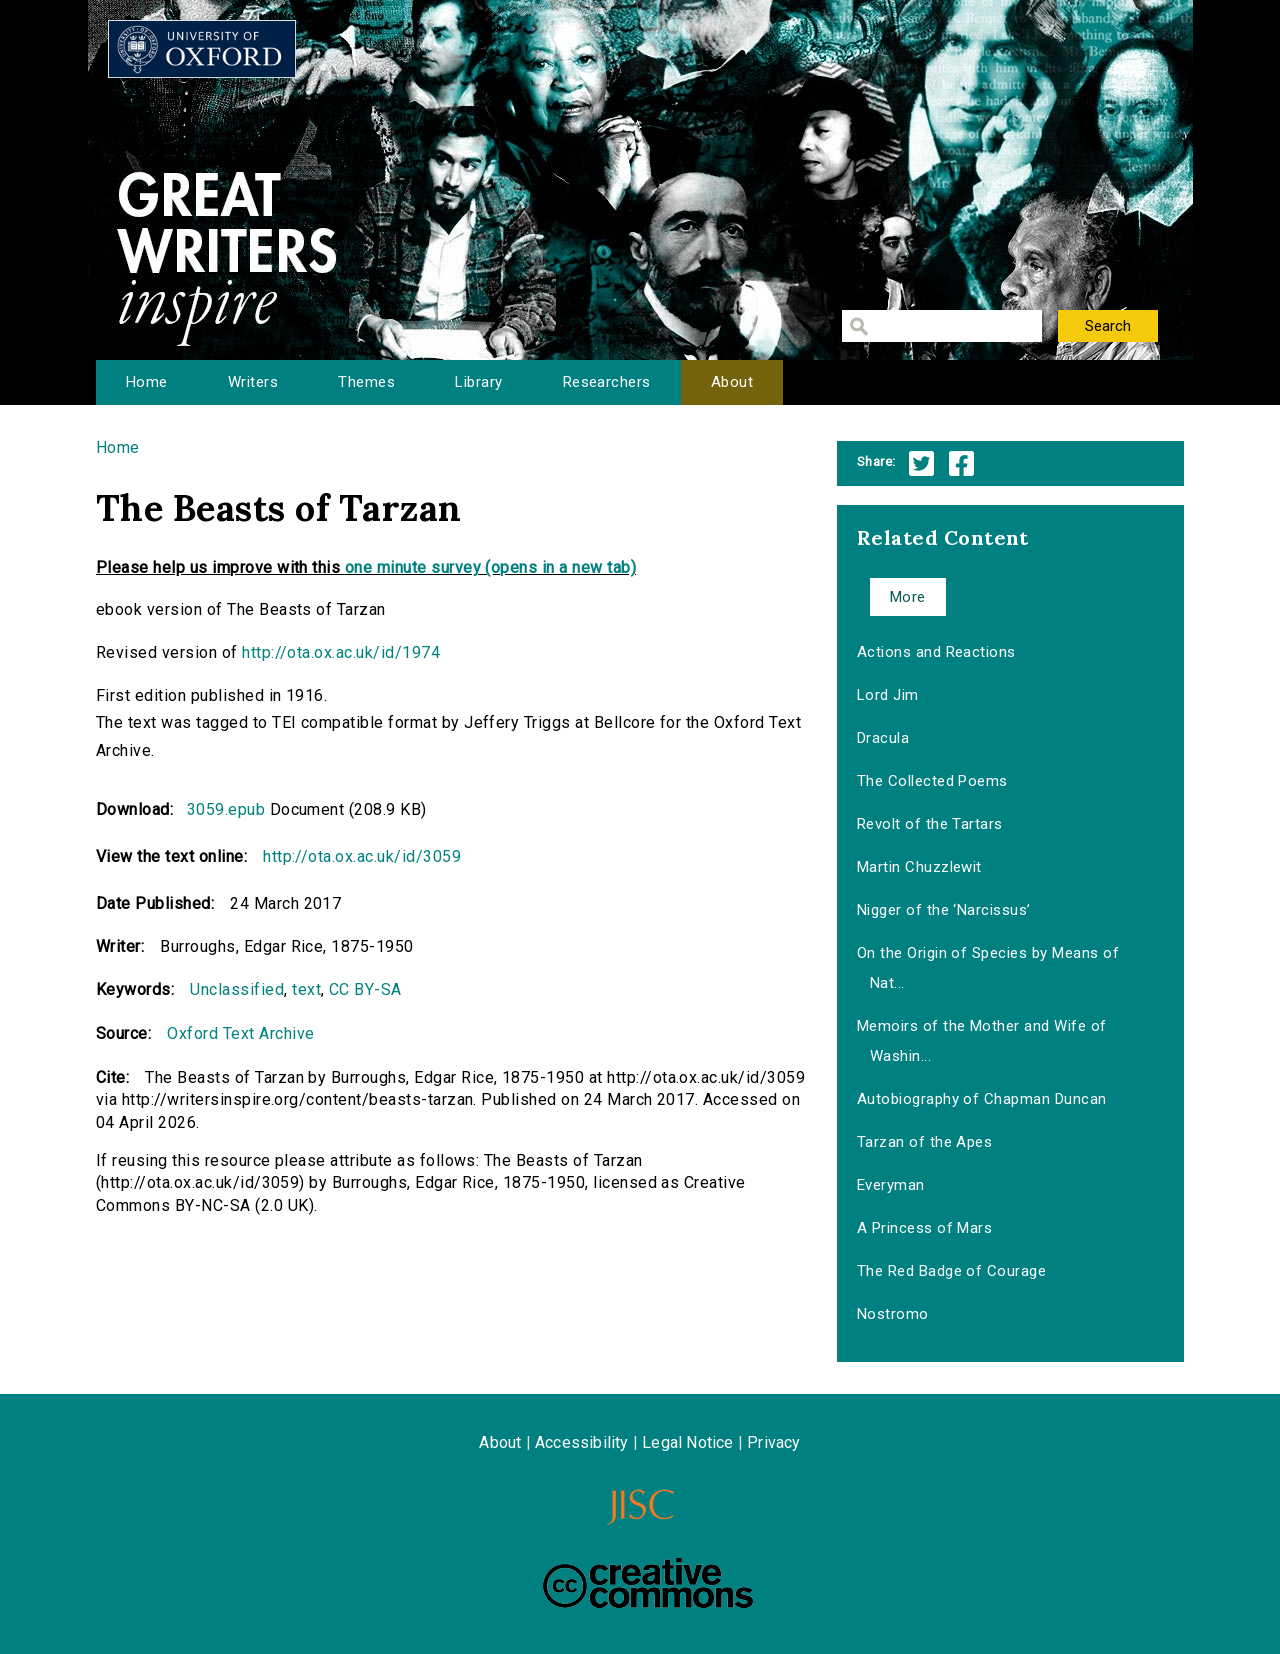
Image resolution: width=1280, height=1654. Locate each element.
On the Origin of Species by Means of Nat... (988, 968)
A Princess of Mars (925, 1228)
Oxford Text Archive (240, 1033)
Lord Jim (888, 695)
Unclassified (237, 989)
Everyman (891, 1185)
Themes (366, 382)
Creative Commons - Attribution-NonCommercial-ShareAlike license (648, 1583)
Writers (253, 382)
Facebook (961, 463)
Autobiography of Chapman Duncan (982, 1099)
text (306, 989)
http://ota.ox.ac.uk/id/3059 (362, 856)
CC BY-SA (365, 989)
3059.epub (226, 809)
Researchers (607, 382)
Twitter (921, 463)
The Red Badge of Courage (952, 1271)
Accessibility (582, 1442)
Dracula (883, 738)
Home (147, 382)
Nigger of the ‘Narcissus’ (944, 910)
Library (478, 382)
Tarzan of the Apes (925, 1142)
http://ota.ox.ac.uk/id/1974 (341, 652)
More (908, 597)
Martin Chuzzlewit (919, 867)
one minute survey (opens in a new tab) (490, 567)
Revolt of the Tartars (930, 824)
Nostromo (893, 1314)
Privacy (773, 1442)
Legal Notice (687, 1442)
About (732, 382)
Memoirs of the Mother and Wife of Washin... (982, 1041)
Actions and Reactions (936, 652)
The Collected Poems (932, 781)
